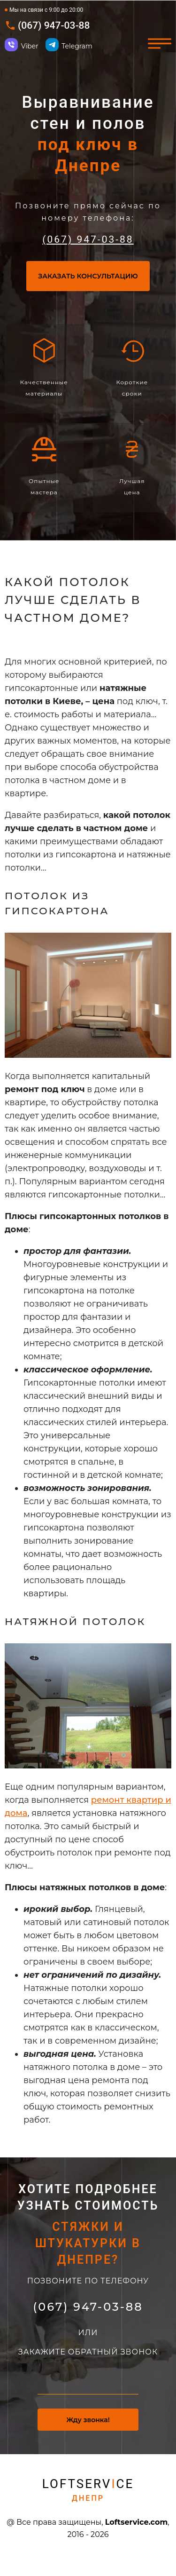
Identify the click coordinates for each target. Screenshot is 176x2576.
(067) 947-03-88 (54, 26)
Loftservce (88, 2492)
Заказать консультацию (88, 278)
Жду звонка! (88, 2422)
